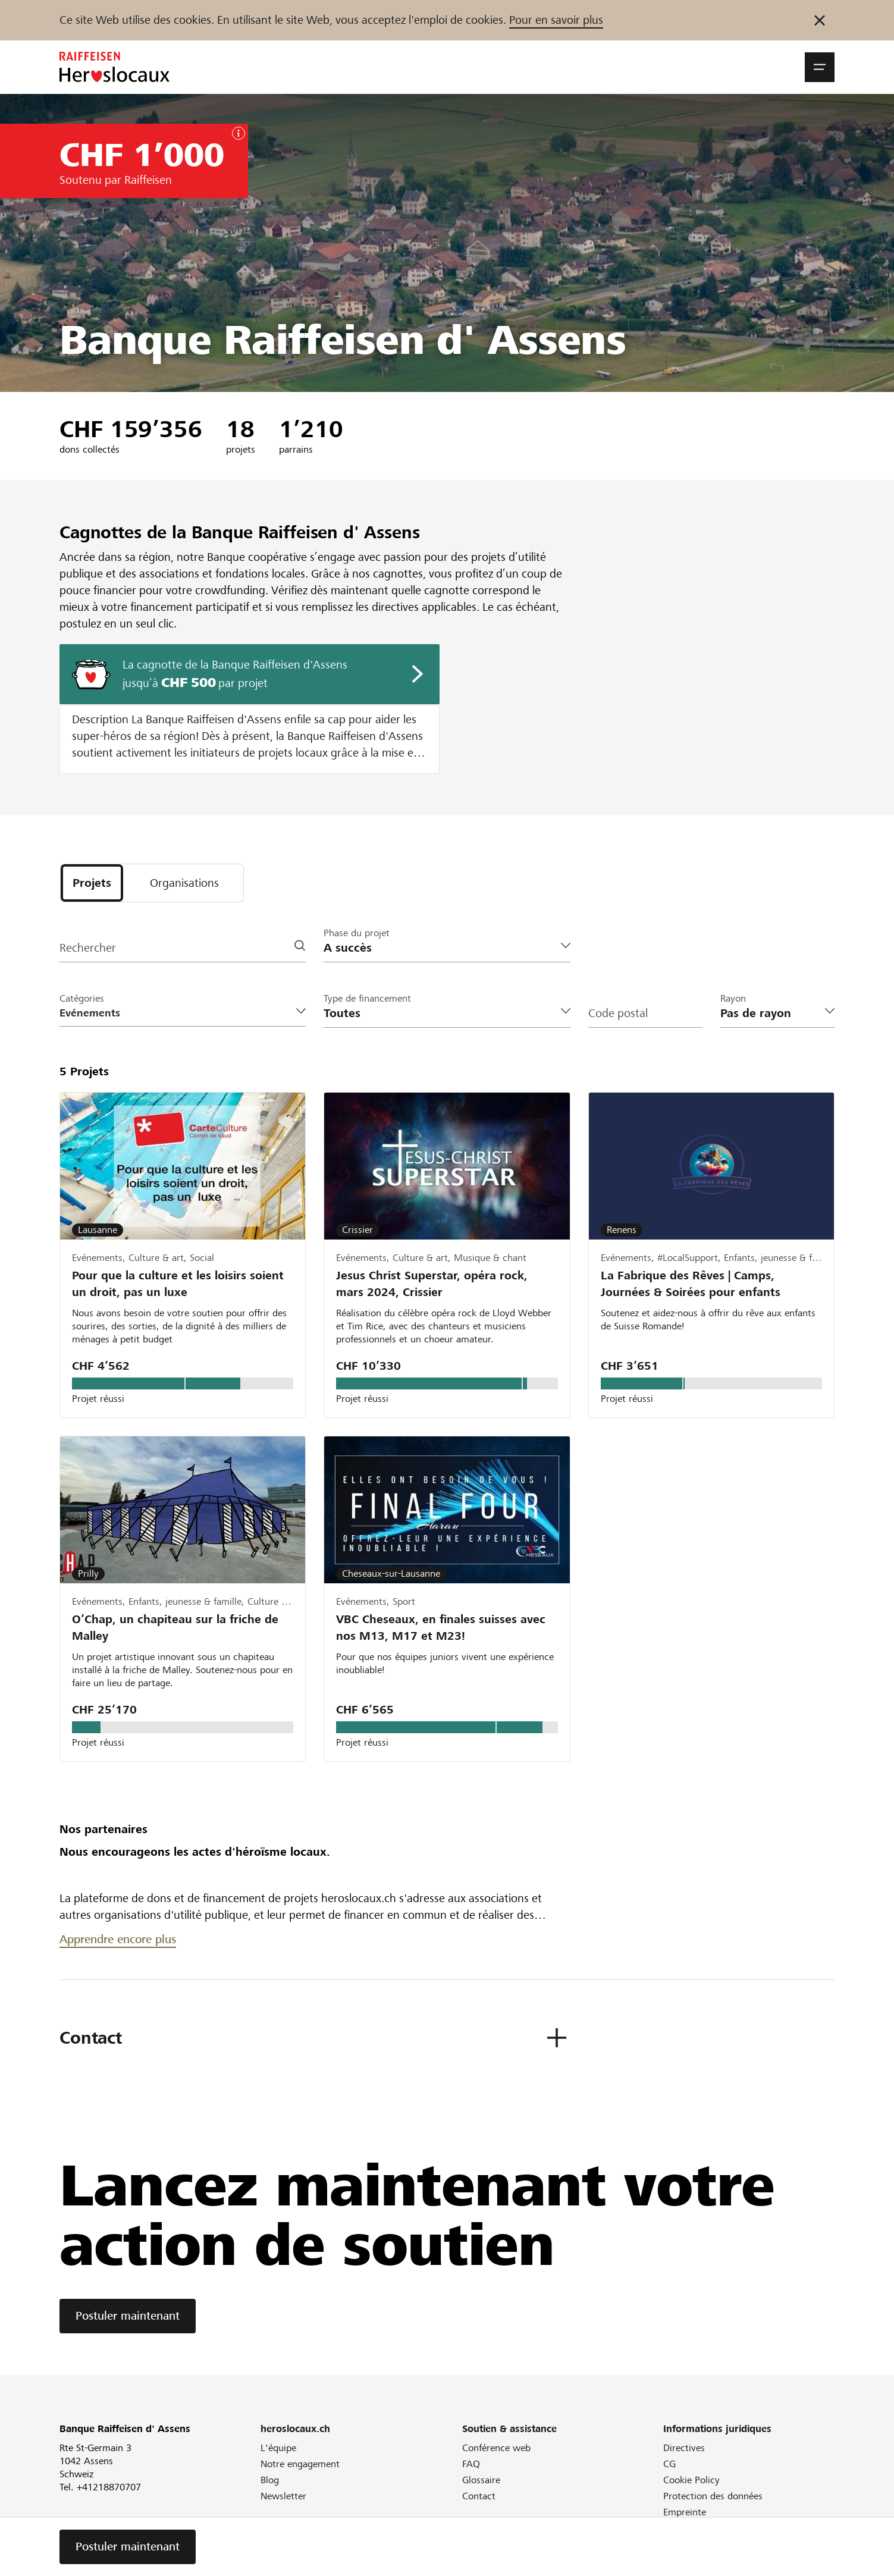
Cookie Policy (691, 2480)
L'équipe (278, 2448)
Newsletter (283, 2496)
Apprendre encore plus (117, 1940)
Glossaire (481, 2480)
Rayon (733, 998)
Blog (270, 2480)
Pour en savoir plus (556, 20)
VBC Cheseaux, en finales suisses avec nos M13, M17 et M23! (440, 1628)
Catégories (81, 998)
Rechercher (87, 948)
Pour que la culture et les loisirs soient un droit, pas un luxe (178, 1284)
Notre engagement (300, 2464)
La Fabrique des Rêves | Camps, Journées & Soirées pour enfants (690, 1284)
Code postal (618, 1013)
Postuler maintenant (128, 2316)
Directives (684, 2448)
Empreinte (684, 2512)
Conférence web (496, 2448)
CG (669, 2464)
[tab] (92, 883)
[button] (820, 67)
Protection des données (713, 2496)
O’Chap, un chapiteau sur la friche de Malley (175, 1628)
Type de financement (367, 998)
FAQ (471, 2464)
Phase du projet (357, 933)
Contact (478, 2496)
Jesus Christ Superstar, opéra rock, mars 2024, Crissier (432, 1284)
